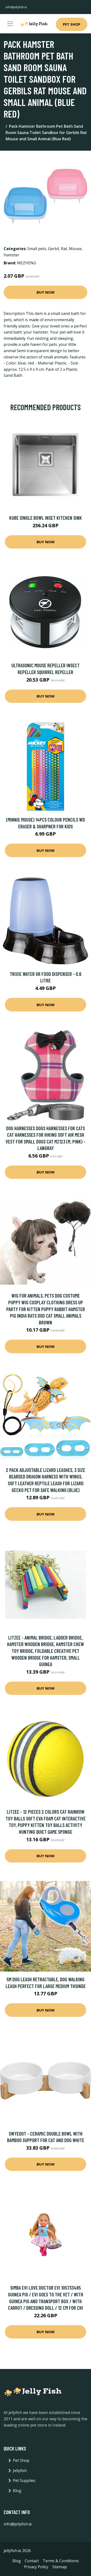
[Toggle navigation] (10, 23)
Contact (32, 2560)
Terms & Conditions (61, 2560)
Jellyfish (20, 2470)
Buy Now (46, 292)
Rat (64, 248)
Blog (17, 2490)
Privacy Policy (36, 2566)
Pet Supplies (24, 2480)
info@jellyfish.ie (16, 7)
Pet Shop (71, 24)
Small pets (36, 248)
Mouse (75, 248)
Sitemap (59, 2566)
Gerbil (53, 248)
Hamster (11, 255)
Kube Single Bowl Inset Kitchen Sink (45, 518)
